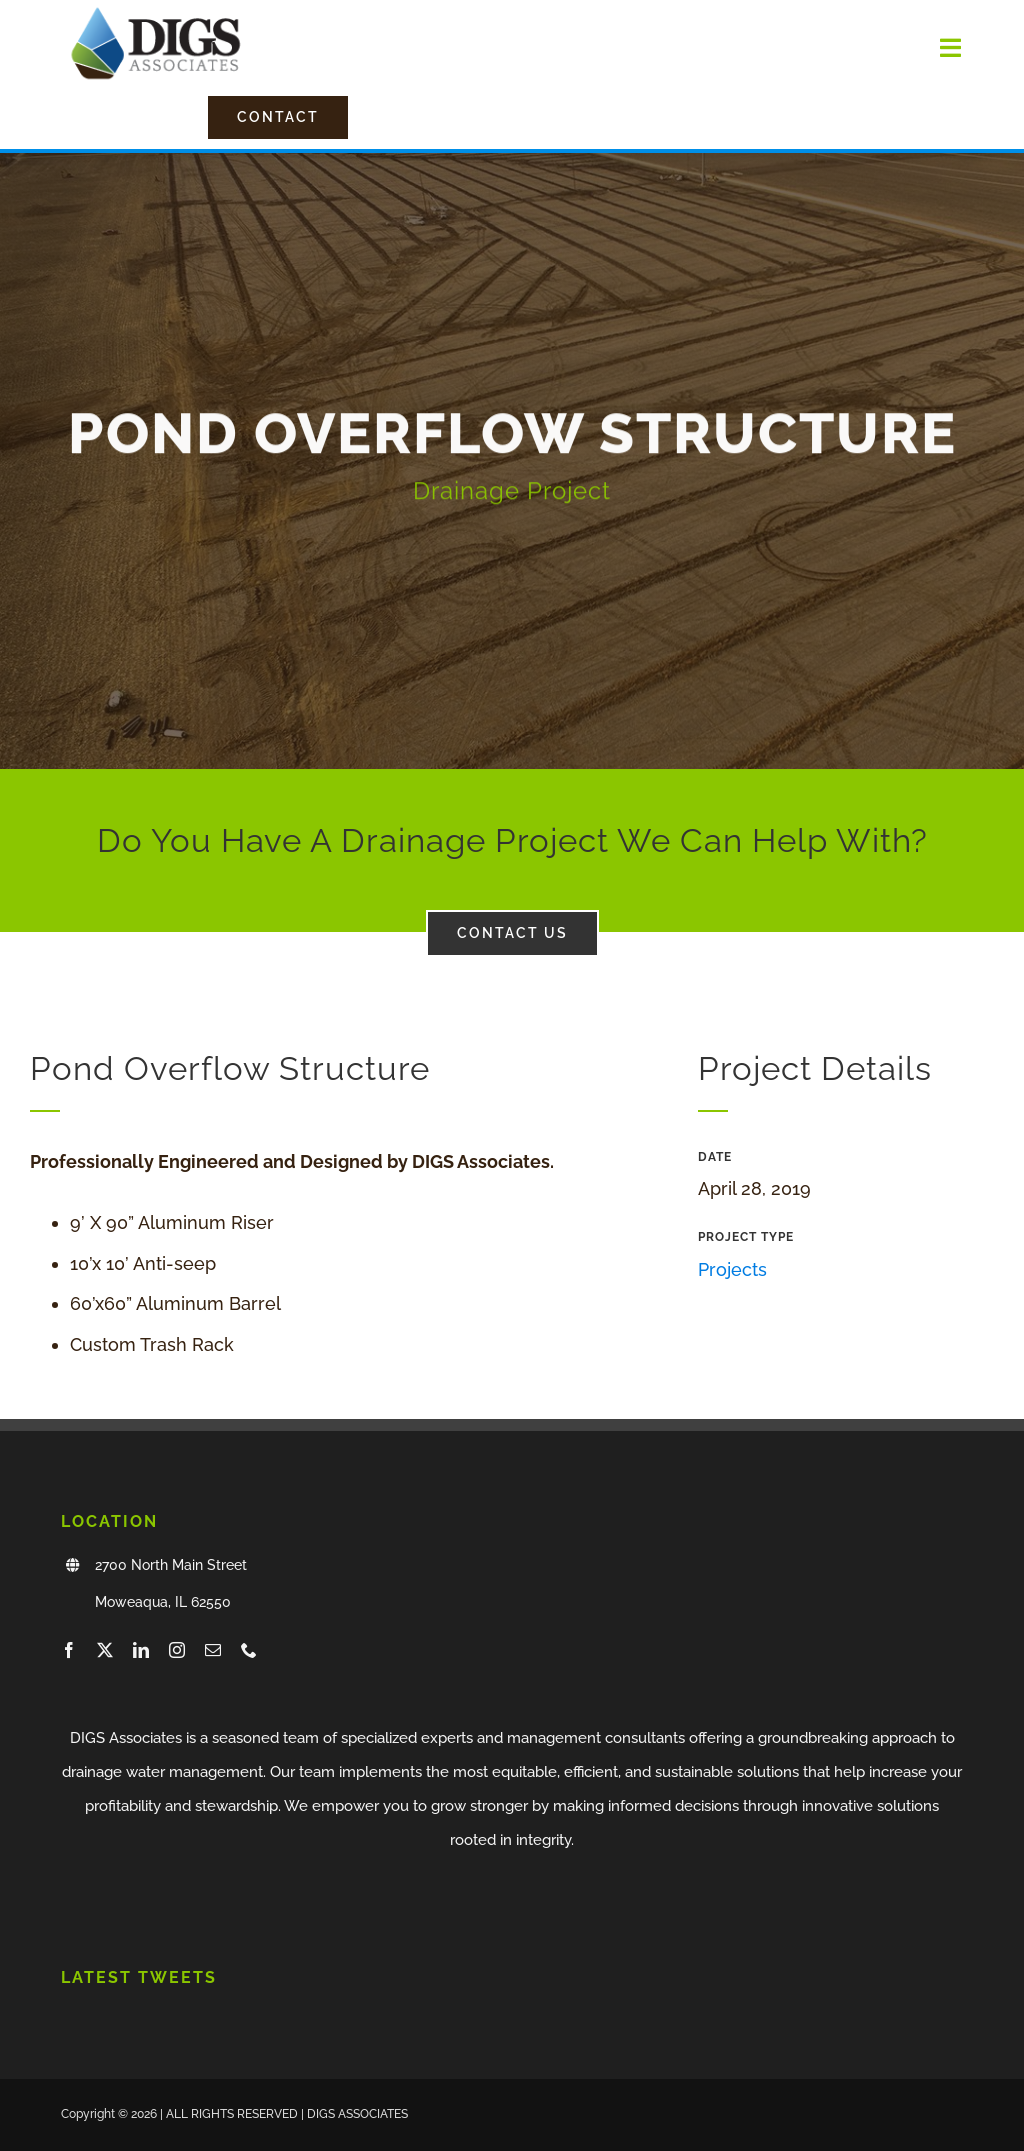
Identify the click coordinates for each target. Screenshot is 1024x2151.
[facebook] (69, 1650)
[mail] (213, 1650)
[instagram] (177, 1650)
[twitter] (105, 1650)
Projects (732, 1269)
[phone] (249, 1650)
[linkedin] (141, 1650)
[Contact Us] (278, 117)
